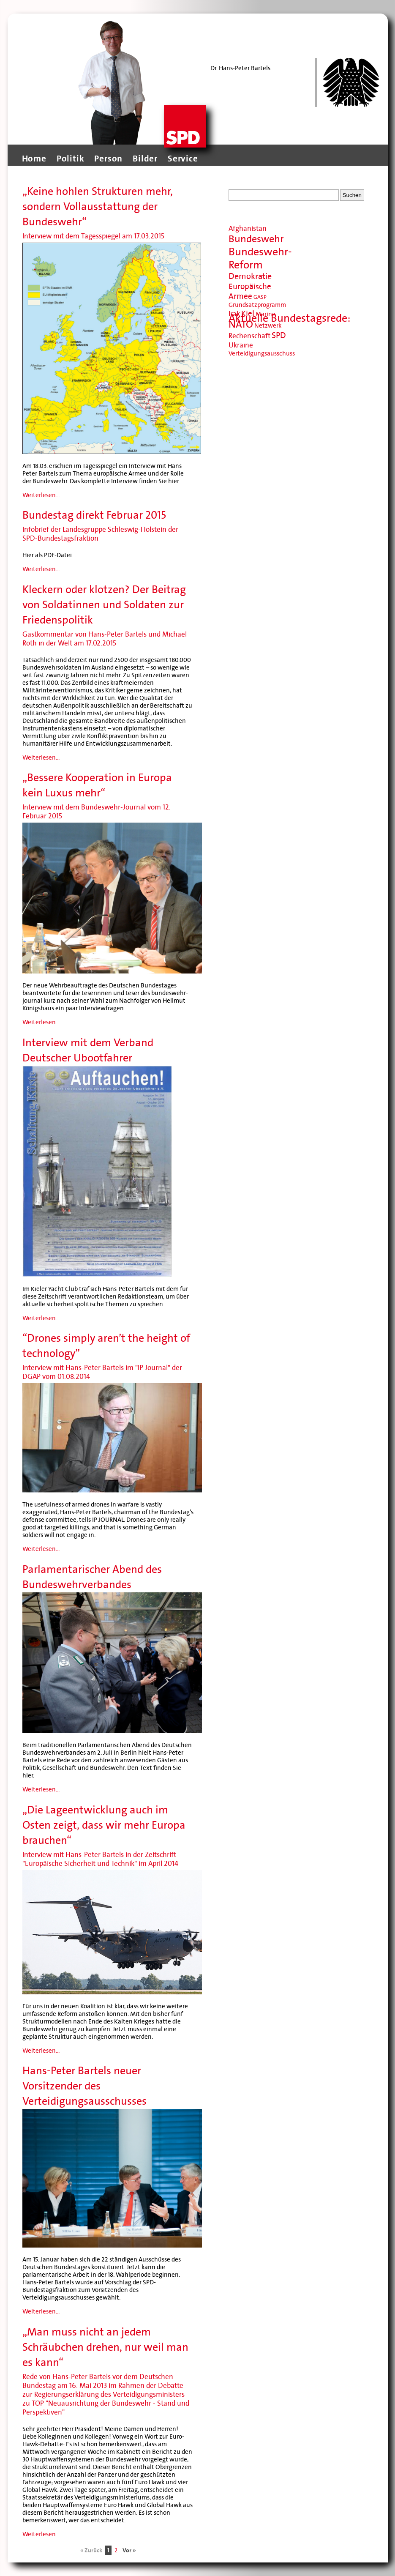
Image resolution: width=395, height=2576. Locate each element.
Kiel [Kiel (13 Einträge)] (247, 313)
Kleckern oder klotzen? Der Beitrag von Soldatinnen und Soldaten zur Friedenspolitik (104, 604)
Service (183, 158)
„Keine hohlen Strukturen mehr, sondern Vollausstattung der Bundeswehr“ (97, 206)
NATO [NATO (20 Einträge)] (241, 324)
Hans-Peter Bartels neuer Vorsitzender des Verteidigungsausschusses (84, 2086)
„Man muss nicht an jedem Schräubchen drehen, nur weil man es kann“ (105, 2347)
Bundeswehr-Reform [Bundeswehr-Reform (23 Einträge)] (260, 258)
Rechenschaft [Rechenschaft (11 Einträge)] (249, 335)
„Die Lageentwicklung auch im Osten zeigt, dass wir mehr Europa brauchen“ (103, 1825)
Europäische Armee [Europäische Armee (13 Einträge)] (250, 291)
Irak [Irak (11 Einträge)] (234, 313)
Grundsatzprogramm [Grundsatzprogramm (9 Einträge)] (257, 305)
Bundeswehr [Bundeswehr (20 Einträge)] (256, 239)
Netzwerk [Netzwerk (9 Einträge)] (267, 325)
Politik (70, 158)
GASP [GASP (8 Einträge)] (260, 297)
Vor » (129, 2550)
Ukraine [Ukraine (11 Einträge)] (241, 345)
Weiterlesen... (41, 495)
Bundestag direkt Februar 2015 (94, 515)
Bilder (145, 158)
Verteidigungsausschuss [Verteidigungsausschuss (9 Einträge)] (262, 353)
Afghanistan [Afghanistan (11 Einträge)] (248, 228)
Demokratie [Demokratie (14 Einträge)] (250, 276)
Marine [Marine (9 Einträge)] (265, 314)
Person (108, 158)
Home (34, 158)
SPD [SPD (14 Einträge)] (279, 336)
